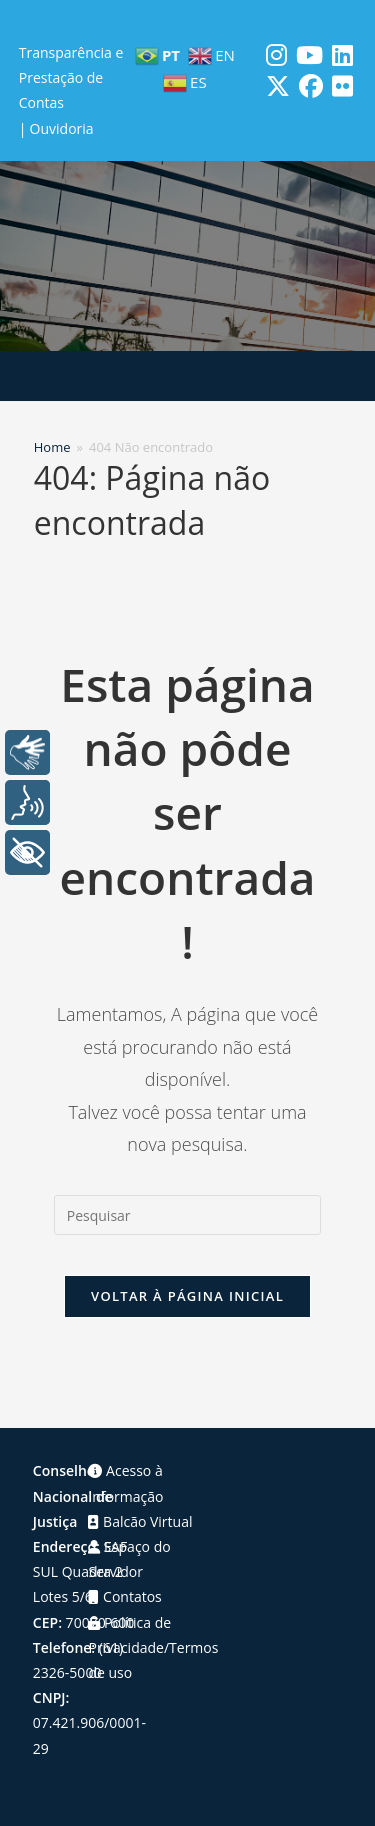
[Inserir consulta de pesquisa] (188, 1215)
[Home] (52, 447)
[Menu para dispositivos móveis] (187, 376)
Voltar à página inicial (187, 1296)
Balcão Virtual (140, 1521)
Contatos (124, 1596)
